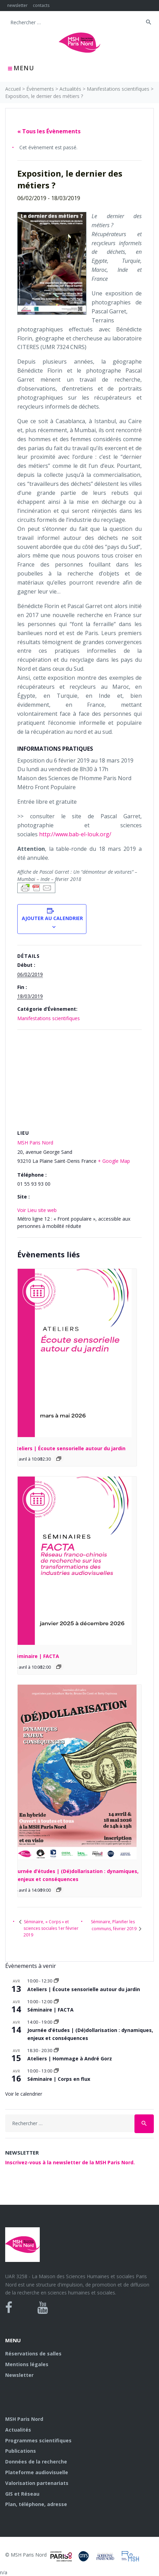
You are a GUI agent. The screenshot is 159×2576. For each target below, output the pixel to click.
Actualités (70, 89)
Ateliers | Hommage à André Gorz (69, 2058)
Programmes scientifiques (38, 2440)
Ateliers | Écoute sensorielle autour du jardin (69, 1448)
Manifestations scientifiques (118, 89)
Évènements (40, 89)
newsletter (17, 5)
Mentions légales (26, 2364)
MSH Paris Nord (35, 1142)
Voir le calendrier (23, 2094)
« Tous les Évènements (49, 131)
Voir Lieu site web (37, 1210)
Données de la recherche (36, 2461)
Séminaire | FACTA (36, 1656)
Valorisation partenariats (36, 2483)
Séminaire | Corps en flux (58, 2079)
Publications (20, 2451)
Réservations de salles (33, 2353)
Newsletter (19, 2375)
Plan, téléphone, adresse (36, 2504)
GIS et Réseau (22, 2493)
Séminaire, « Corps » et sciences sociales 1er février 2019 (50, 1928)
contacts (41, 5)
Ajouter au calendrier (52, 918)
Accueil (13, 89)
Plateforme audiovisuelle (36, 2472)
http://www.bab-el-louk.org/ (75, 834)
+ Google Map (114, 1161)
